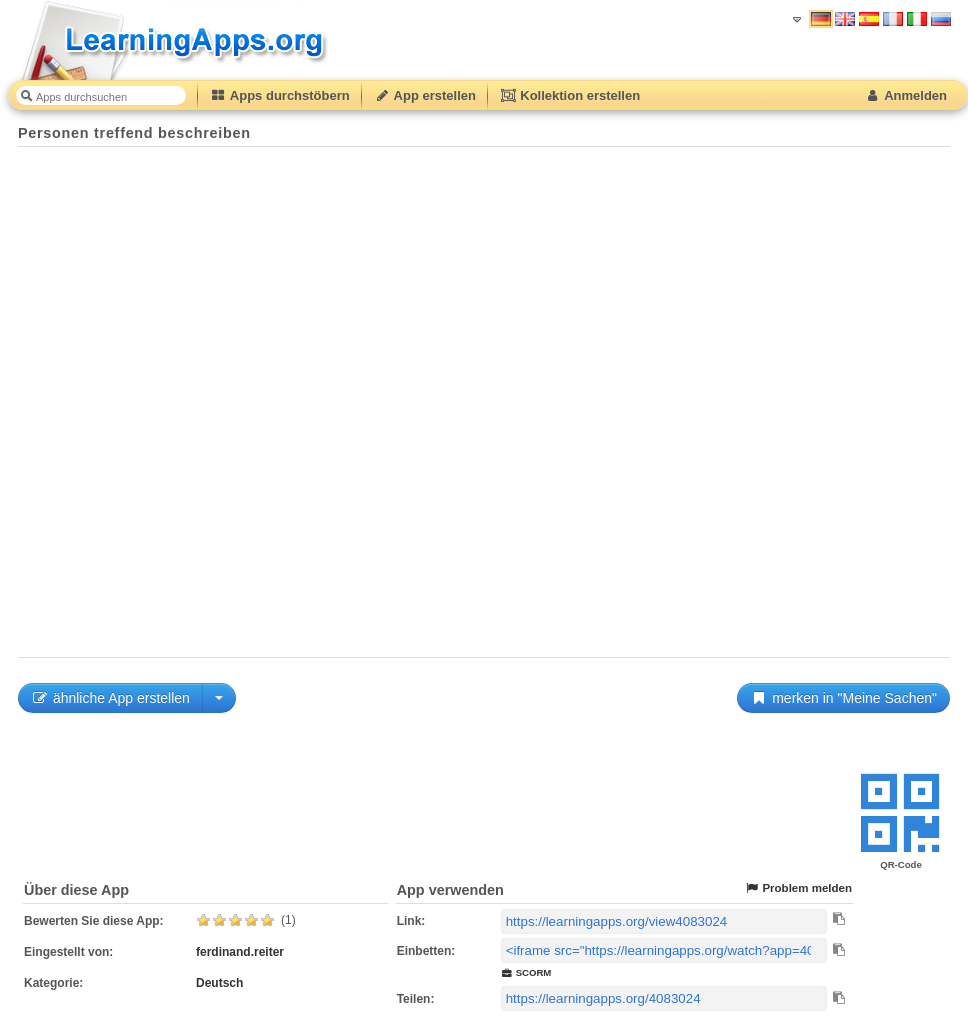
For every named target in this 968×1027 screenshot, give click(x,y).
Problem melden (798, 888)
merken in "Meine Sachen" (843, 698)
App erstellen (425, 95)
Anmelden (905, 95)
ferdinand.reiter (240, 952)
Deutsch (219, 983)
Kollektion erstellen (570, 95)
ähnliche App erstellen (110, 698)
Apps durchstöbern (280, 95)
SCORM (526, 972)
